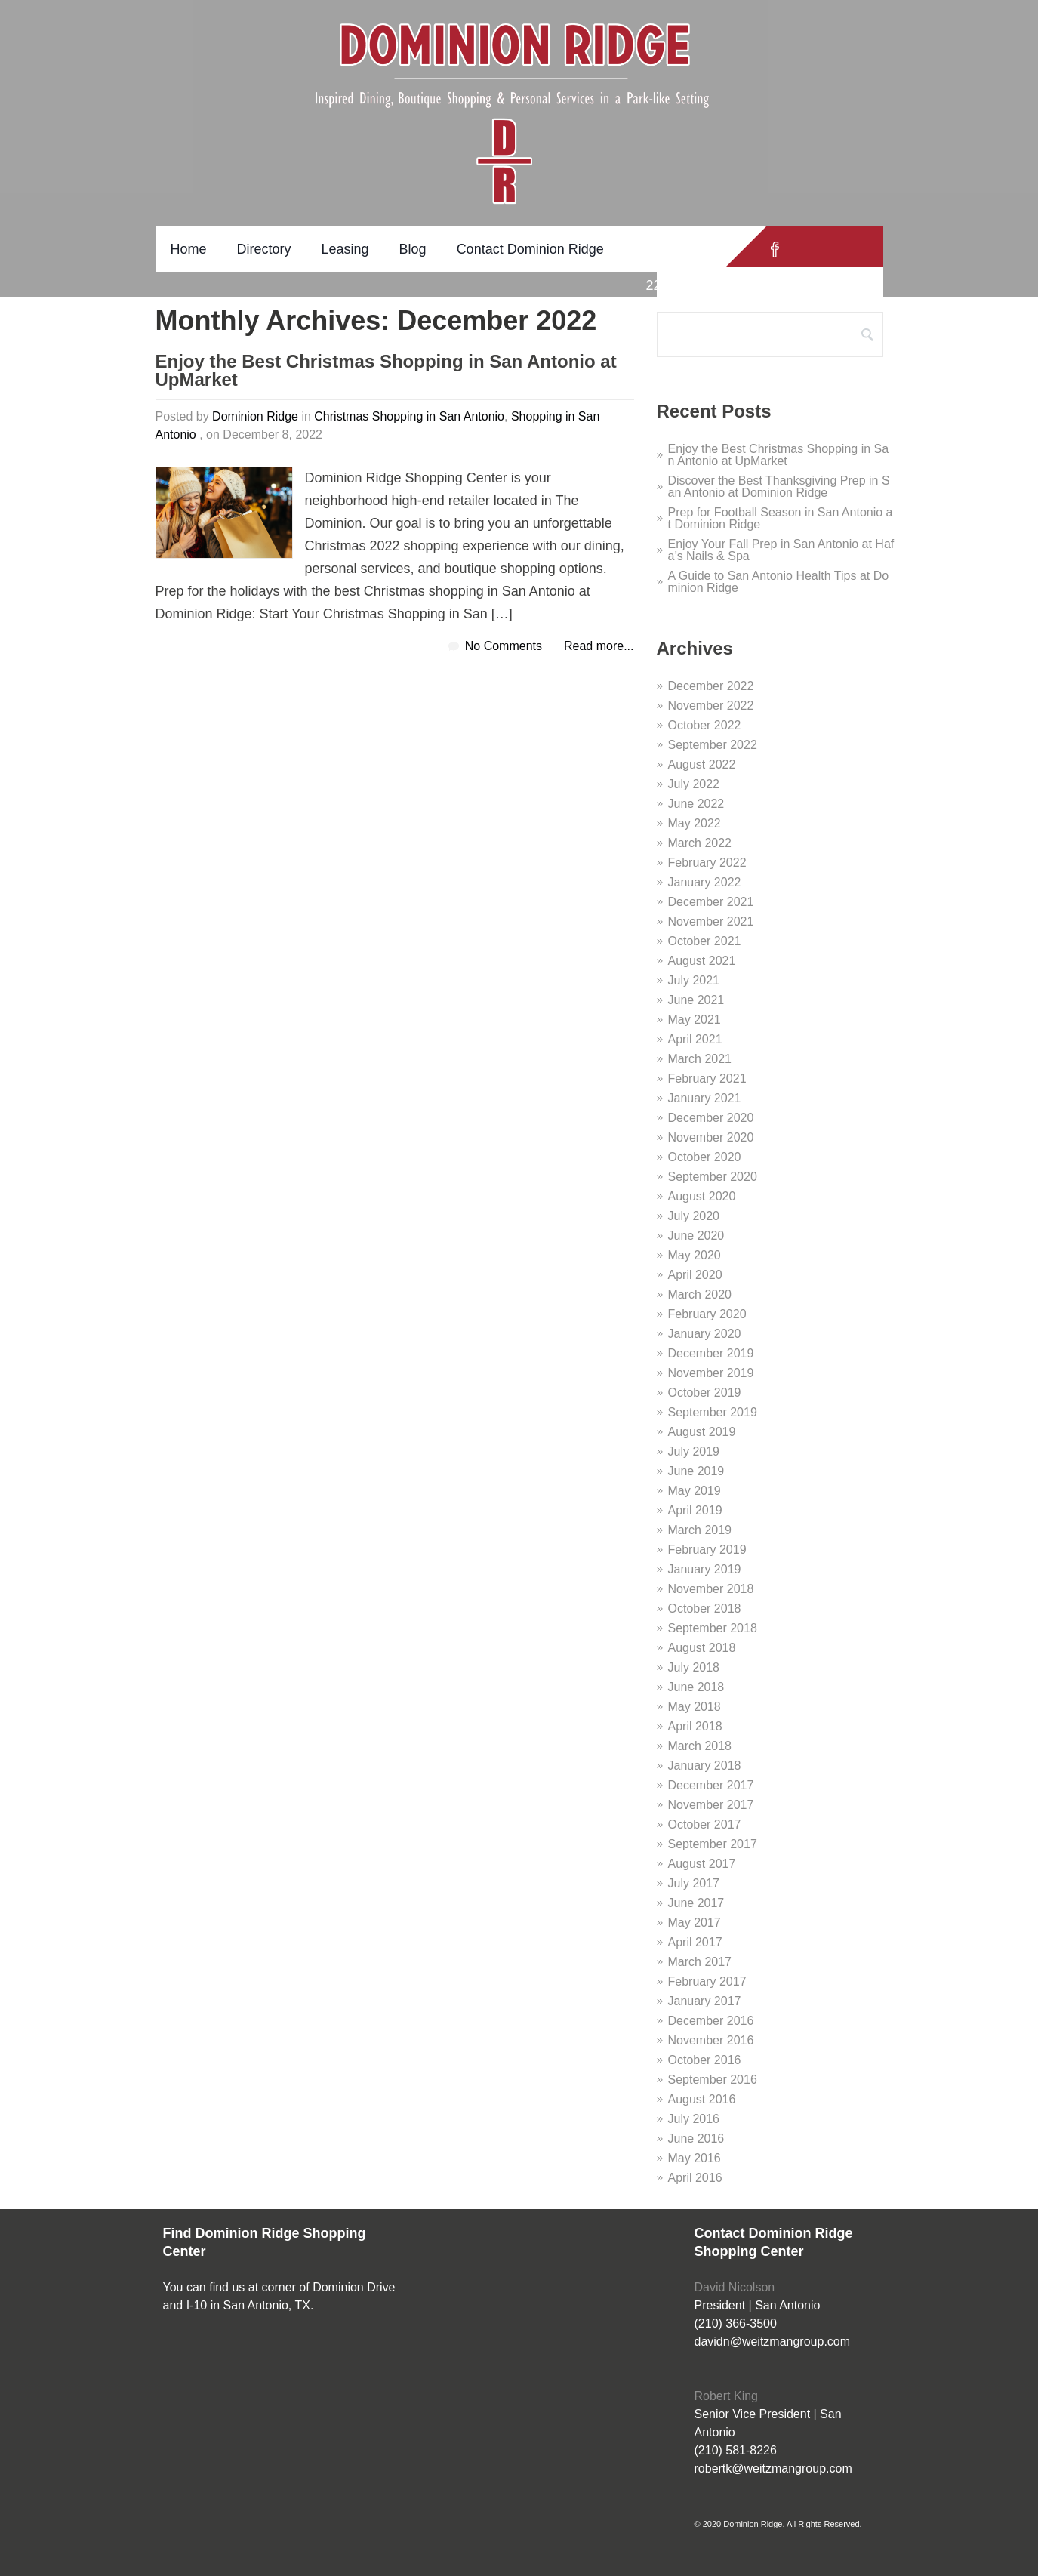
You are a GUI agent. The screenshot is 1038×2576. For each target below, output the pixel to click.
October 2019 (704, 1392)
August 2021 (702, 960)
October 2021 (704, 941)
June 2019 (696, 1471)
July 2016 (694, 2118)
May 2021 (694, 1019)
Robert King (727, 2396)
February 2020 (707, 1314)
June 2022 (696, 803)
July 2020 (694, 1215)
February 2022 (707, 862)
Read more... (598, 645)
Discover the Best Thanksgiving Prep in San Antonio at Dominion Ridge (779, 486)
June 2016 (696, 2138)
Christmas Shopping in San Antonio (409, 416)
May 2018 (694, 1706)
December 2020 (711, 1117)
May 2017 (694, 1922)
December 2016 (711, 2020)
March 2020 (700, 1294)
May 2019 (694, 1490)
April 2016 (695, 2177)
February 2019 (707, 1549)
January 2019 (704, 1569)
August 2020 (702, 1196)
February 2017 (707, 1981)
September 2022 (712, 744)
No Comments (503, 645)
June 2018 (696, 1687)
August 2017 (702, 1863)
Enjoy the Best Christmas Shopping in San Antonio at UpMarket (386, 371)
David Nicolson (735, 2287)
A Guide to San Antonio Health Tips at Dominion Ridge (778, 581)
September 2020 (712, 1176)
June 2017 (696, 1903)
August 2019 (702, 1431)
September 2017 (712, 1844)
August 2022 (702, 764)
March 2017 (700, 1961)
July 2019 (694, 1451)
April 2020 (695, 1274)
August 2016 (702, 2099)
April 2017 (695, 1942)
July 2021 (694, 980)
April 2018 (695, 1726)
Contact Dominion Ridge (530, 249)
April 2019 (695, 1510)
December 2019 (711, 1353)
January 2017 (704, 2001)
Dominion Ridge (255, 416)
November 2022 (711, 705)
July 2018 (694, 1667)
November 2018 (711, 1588)
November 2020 (711, 1137)
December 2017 (711, 1785)
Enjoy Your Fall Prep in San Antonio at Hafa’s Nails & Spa (781, 550)
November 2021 (711, 921)
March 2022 (700, 843)
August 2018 (702, 1647)
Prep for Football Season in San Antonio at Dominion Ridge (780, 518)
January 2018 (704, 1765)
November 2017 (711, 1804)
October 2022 (704, 725)
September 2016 (712, 2079)
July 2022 (694, 784)
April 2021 (695, 1039)
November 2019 (711, 1373)
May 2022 (694, 823)
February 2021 (707, 1078)
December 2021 (711, 901)
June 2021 (696, 1000)
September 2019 (712, 1412)
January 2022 (704, 882)
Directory (264, 249)
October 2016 (704, 2060)
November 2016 (711, 2040)
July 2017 (694, 1883)
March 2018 (700, 1745)
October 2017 (704, 1824)
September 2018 (712, 1628)
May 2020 (694, 1255)
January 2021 (704, 1098)
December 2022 (711, 685)
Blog (413, 249)
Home (189, 249)
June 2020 (696, 1235)
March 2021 (700, 1058)
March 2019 (700, 1530)
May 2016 (694, 2158)
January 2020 (704, 1333)
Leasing (345, 249)
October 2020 (704, 1157)
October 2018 (704, 1608)
